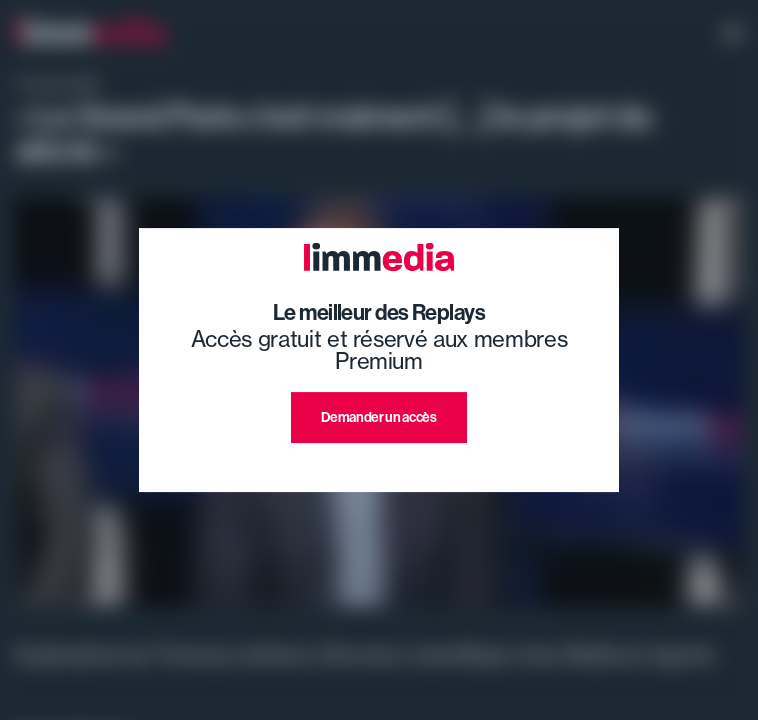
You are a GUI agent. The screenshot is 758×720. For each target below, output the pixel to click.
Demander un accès (378, 417)
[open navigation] (733, 35)
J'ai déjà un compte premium (379, 466)
